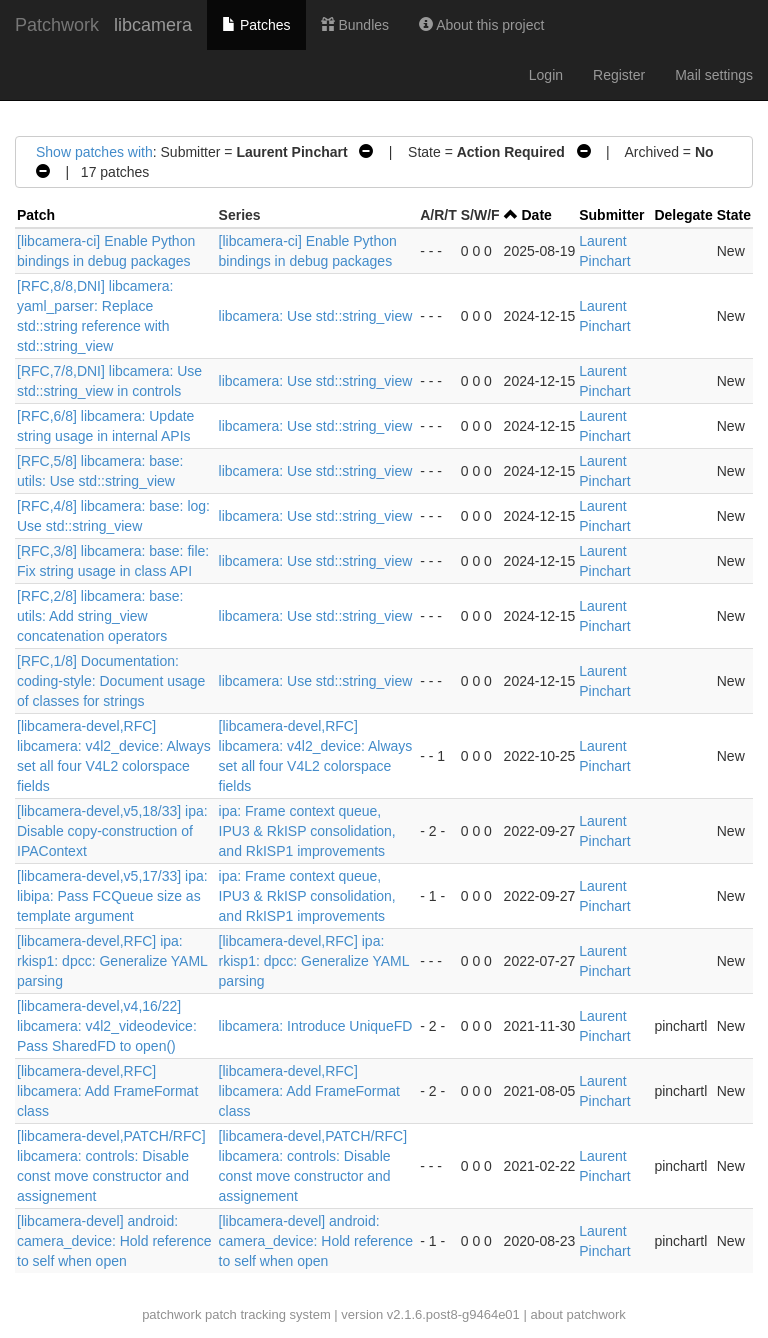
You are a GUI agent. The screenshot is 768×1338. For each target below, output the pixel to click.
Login (546, 75)
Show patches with (94, 152)
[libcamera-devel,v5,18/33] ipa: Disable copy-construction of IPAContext (112, 831)
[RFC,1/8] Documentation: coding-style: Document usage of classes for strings (111, 681)
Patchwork (57, 25)
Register (619, 75)
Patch (36, 215)
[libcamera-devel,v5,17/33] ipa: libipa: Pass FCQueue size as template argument (112, 896)
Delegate (683, 215)
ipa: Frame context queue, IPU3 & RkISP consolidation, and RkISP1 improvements (307, 831)
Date (537, 215)
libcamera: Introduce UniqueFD (316, 1026)
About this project (481, 25)
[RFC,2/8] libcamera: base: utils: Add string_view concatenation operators (100, 616)
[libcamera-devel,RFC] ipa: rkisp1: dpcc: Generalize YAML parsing (112, 961)
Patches (256, 25)
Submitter (611, 215)
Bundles (355, 25)
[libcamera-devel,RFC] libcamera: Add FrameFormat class (107, 1091)
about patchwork (577, 1314)
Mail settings (714, 75)
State (734, 215)
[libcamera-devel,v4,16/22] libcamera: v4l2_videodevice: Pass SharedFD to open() (107, 1026)
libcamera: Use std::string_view (316, 316)
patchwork (171, 1314)
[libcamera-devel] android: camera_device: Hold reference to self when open (114, 1241)
